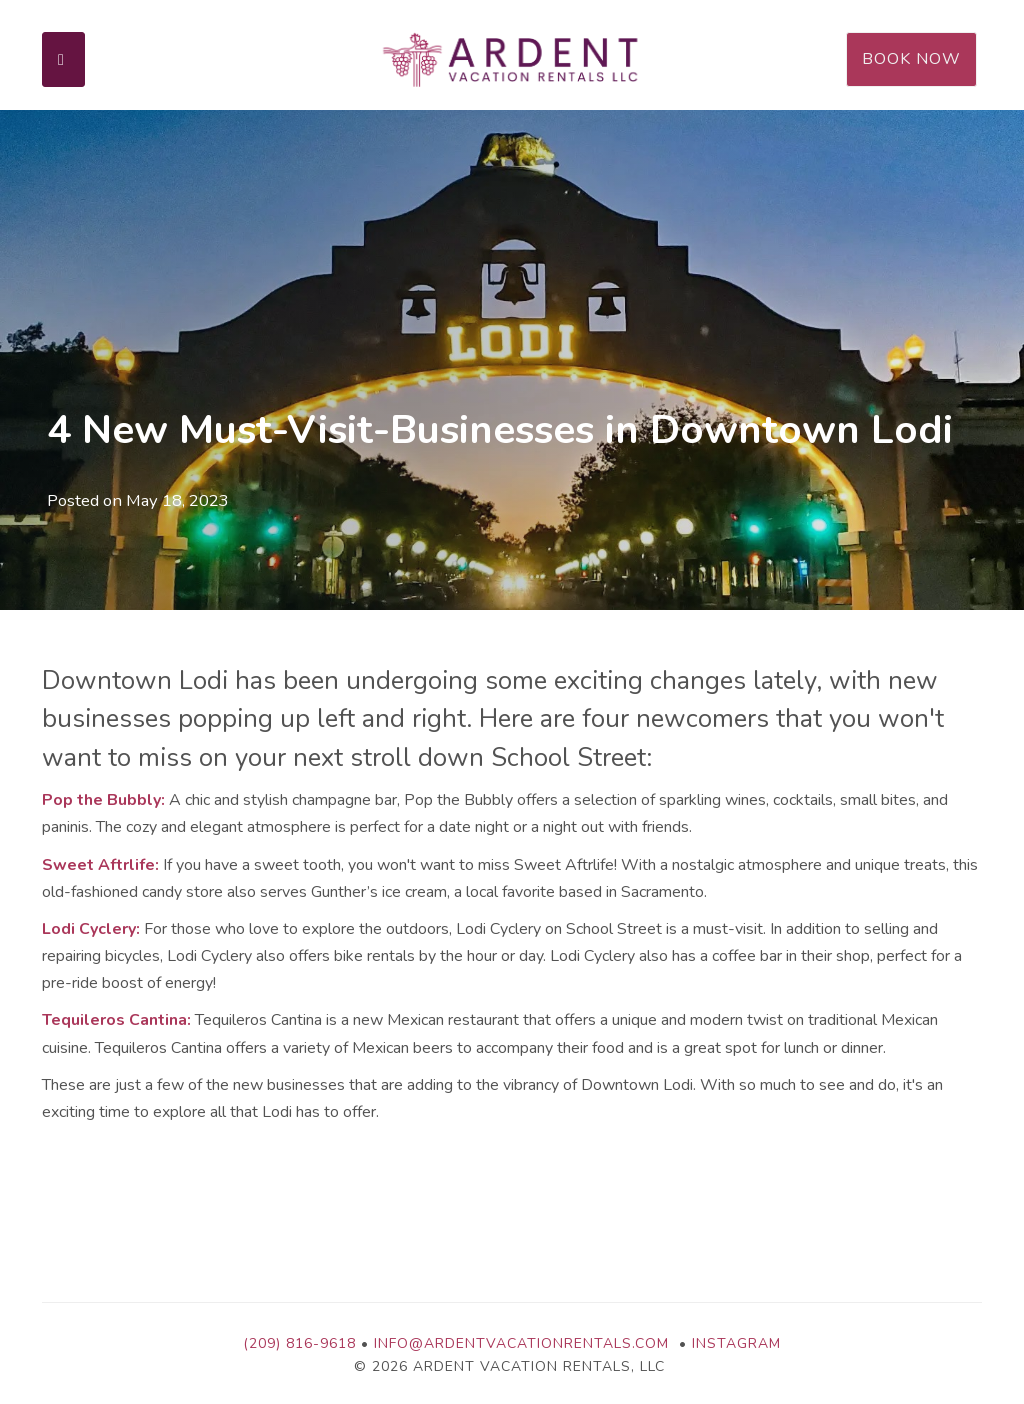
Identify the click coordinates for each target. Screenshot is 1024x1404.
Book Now (911, 59)
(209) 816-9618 (299, 1343)
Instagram (736, 1343)
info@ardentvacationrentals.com (521, 1343)
